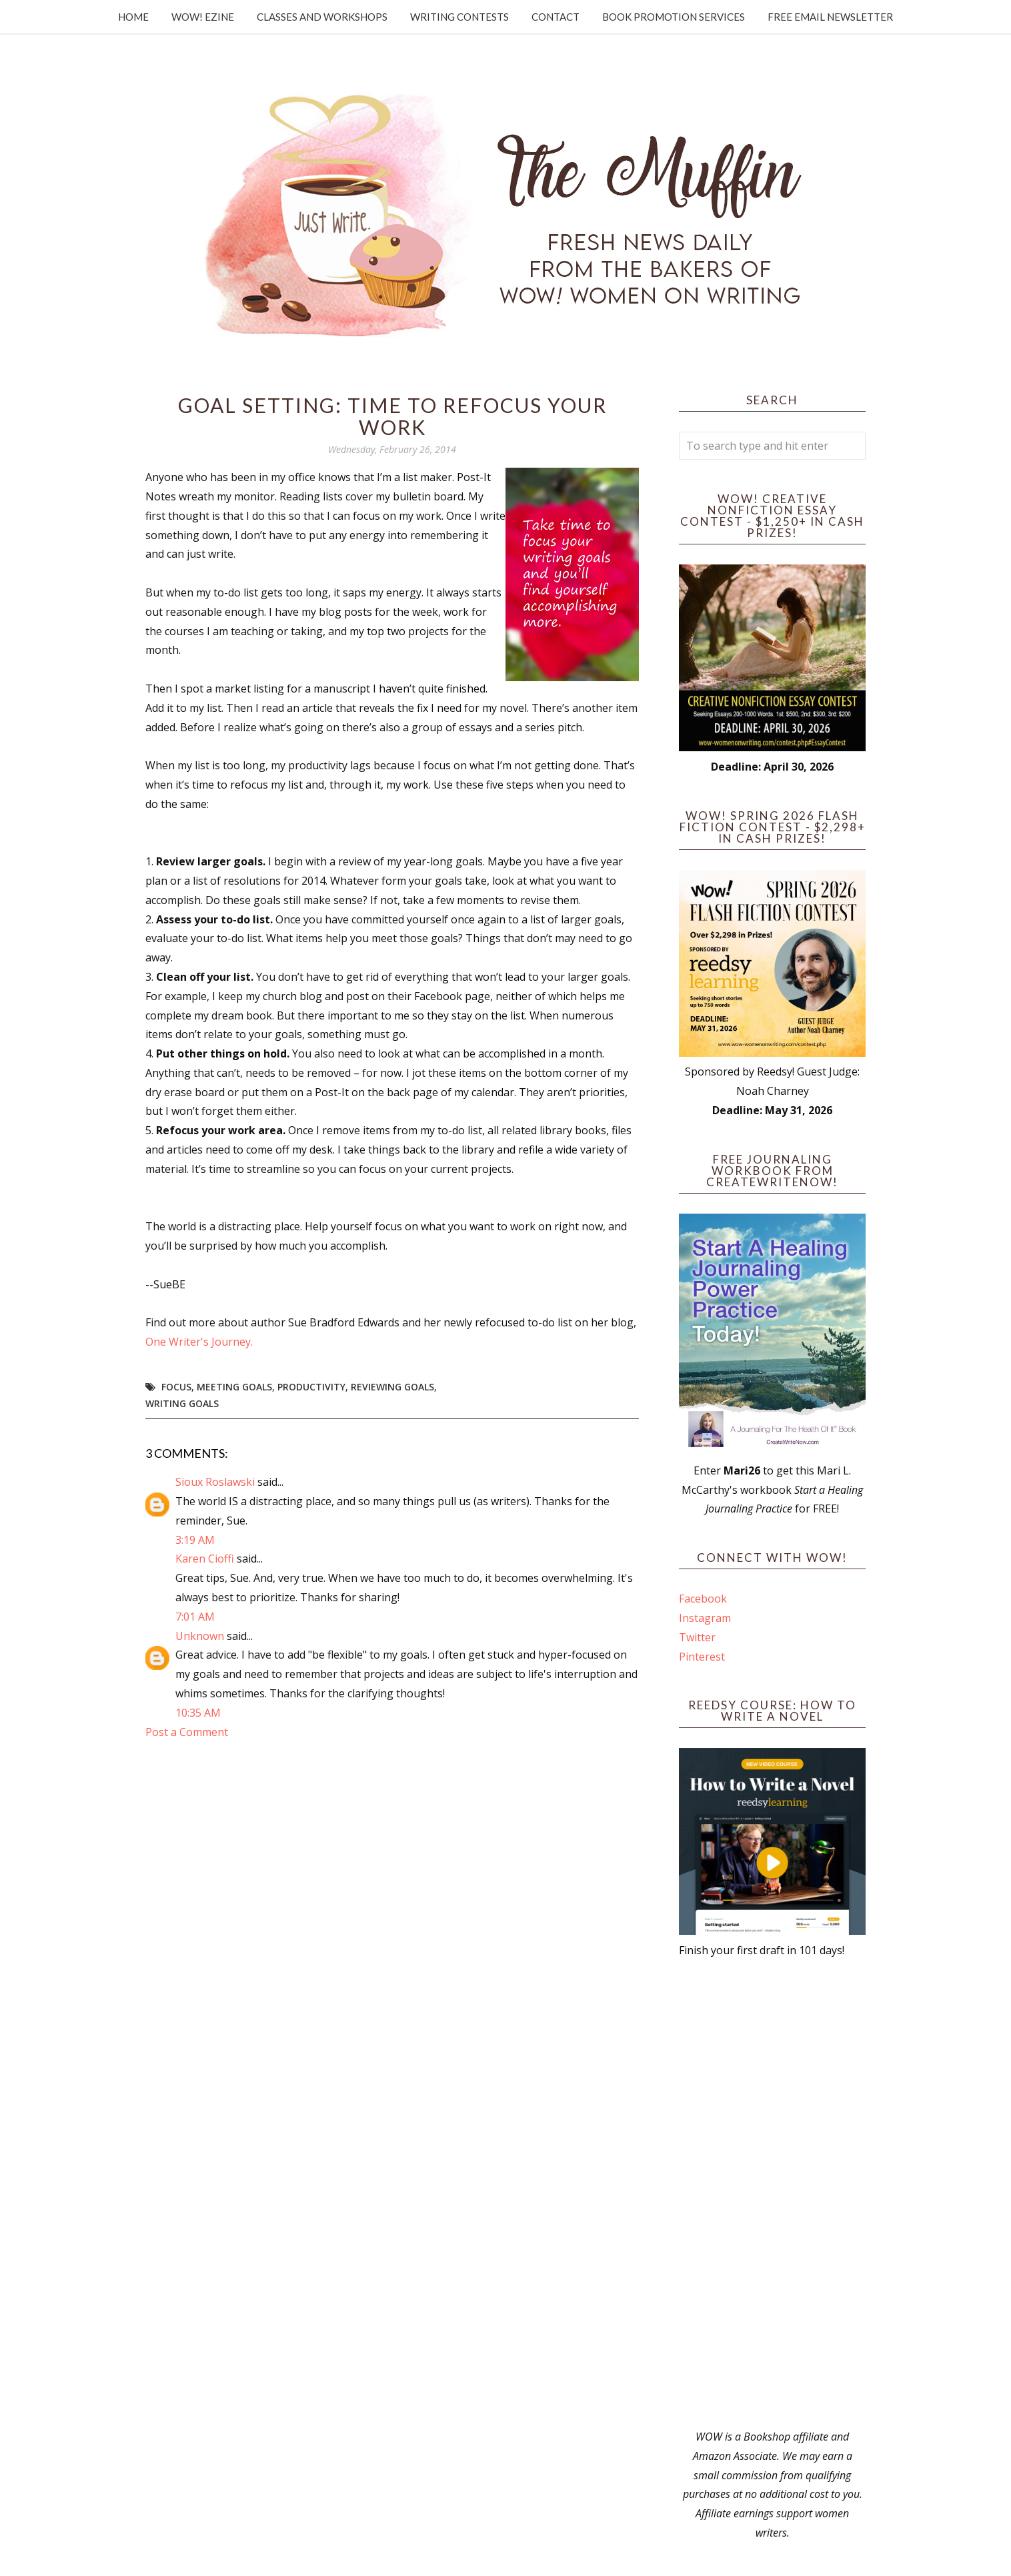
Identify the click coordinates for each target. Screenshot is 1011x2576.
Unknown (199, 1636)
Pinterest (702, 1656)
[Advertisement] (772, 2194)
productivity (311, 1386)
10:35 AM (198, 1712)
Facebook (703, 1598)
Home (133, 17)
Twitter (697, 1637)
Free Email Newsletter (830, 17)
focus (176, 1386)
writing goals (182, 1403)
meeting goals (234, 1386)
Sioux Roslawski (215, 1481)
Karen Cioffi (204, 1558)
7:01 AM (195, 1616)
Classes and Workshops (322, 17)
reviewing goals (392, 1386)
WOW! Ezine (202, 17)
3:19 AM (195, 1540)
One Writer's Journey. (199, 1341)
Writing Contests (459, 17)
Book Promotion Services (673, 17)
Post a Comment (186, 1732)
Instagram (705, 1618)
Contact (556, 17)
